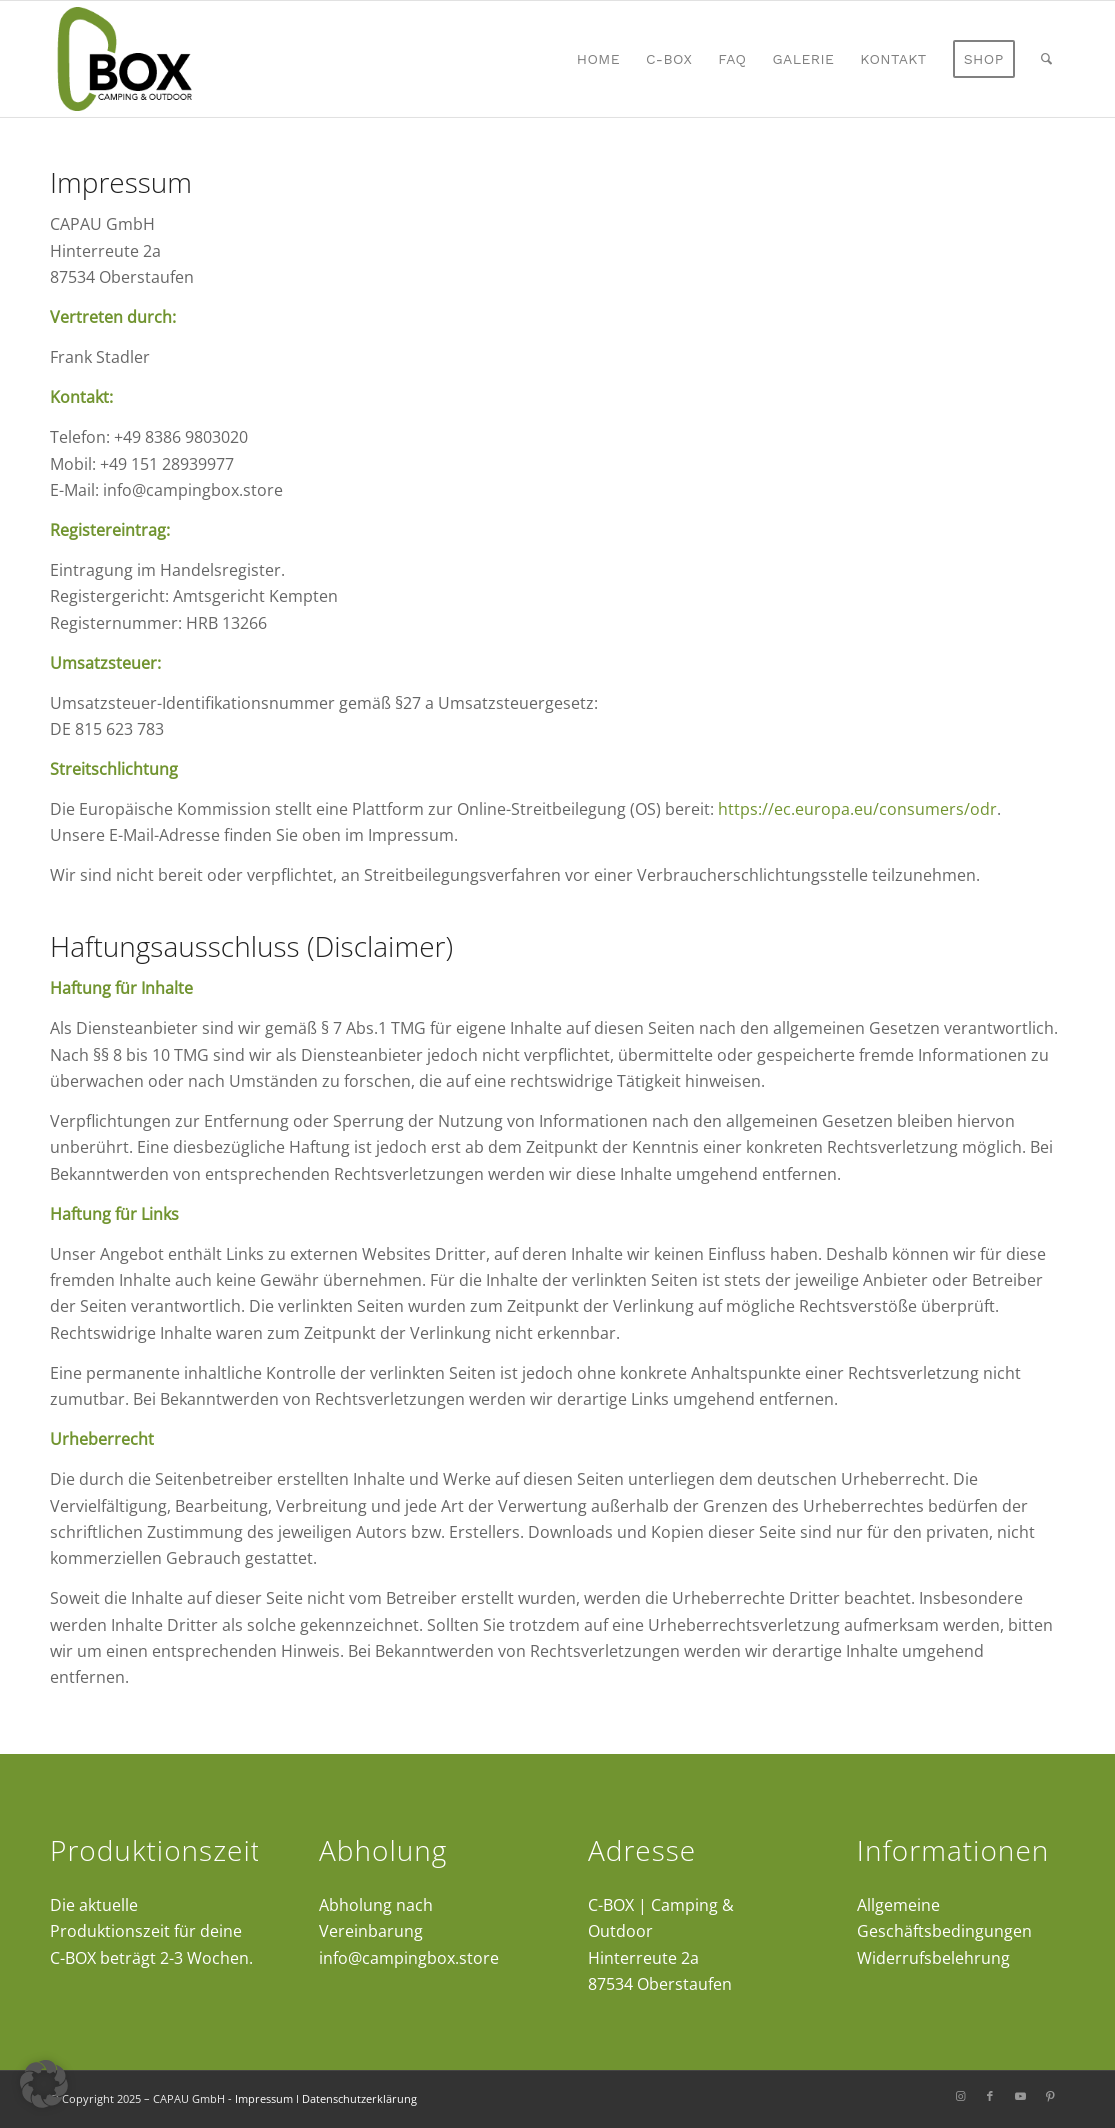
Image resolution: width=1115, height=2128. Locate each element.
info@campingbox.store (409, 1958)
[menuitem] (598, 59)
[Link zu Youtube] (1020, 2096)
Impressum (264, 2098)
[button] (44, 2084)
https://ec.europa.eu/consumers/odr (857, 809)
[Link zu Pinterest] (1050, 2096)
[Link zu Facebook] (990, 2096)
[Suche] (1046, 59)
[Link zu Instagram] (960, 2096)
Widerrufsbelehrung (933, 1958)
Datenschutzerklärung (359, 2098)
